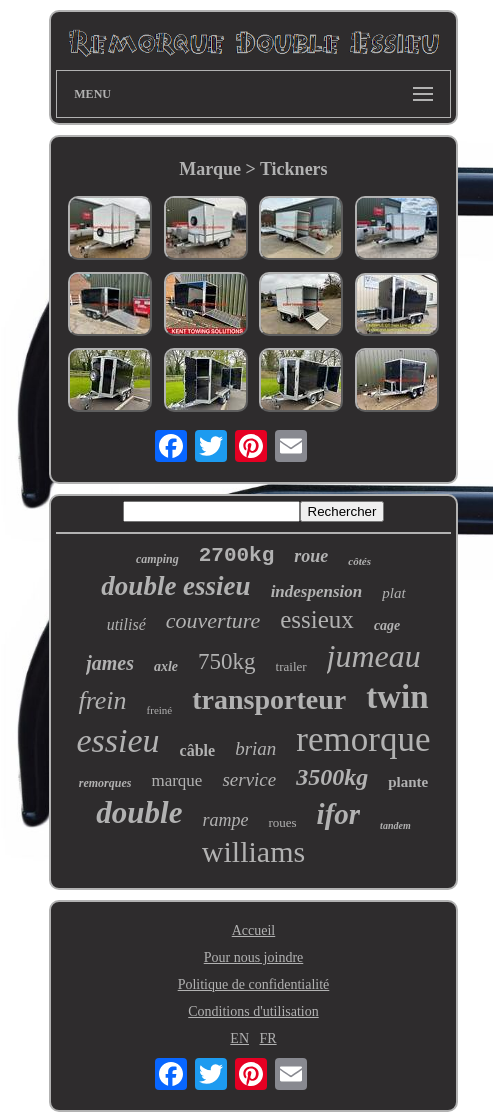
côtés (359, 561)
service (249, 779)
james (110, 663)
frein (102, 700)
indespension (317, 591)
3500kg (332, 777)
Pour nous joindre (254, 957)
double (139, 812)
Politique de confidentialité (254, 984)
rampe (225, 820)
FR (268, 1038)
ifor (339, 814)
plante (408, 782)
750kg (227, 661)
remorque (363, 739)
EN (239, 1038)
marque (176, 780)
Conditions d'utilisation (253, 1011)
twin (397, 697)
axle (166, 666)
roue (311, 556)
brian (255, 748)
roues (282, 822)
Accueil (254, 930)
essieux (317, 619)
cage (387, 625)
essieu (118, 740)
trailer (291, 666)
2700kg (237, 555)
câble (198, 750)
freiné (160, 710)
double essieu (175, 586)
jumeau (374, 656)
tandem (395, 825)
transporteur (269, 699)
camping (157, 559)
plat (393, 593)
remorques (105, 783)
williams (253, 851)
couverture (213, 620)
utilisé (126, 624)
